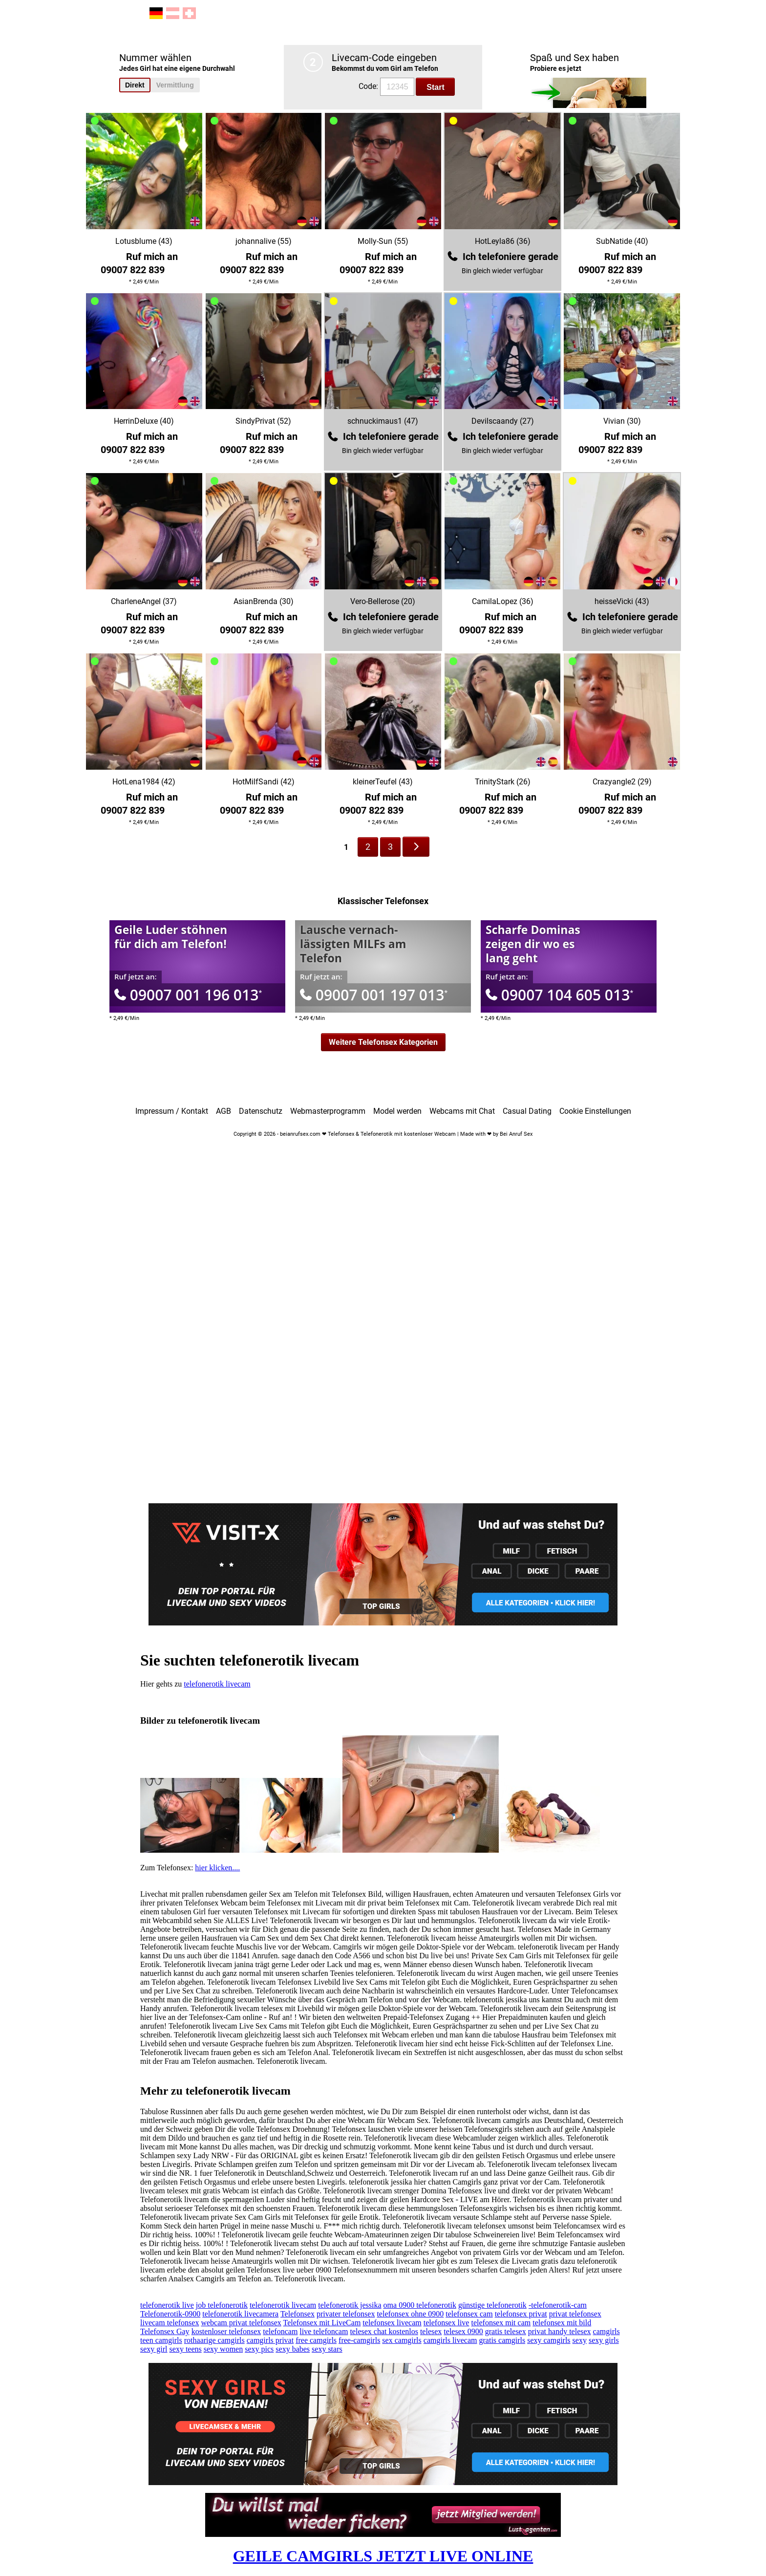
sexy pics (259, 2349)
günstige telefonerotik (492, 2305)
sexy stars (327, 2349)
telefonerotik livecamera (240, 2314)
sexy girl (154, 2349)
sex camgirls (401, 2340)
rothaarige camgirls (214, 2340)
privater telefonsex (346, 2314)
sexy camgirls (548, 2340)
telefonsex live (446, 2322)
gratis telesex (505, 2331)
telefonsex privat (521, 2314)
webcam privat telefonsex (241, 2322)
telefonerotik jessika (349, 2305)
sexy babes (293, 2349)
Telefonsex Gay (165, 2331)
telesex (431, 2331)
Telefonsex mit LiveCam (322, 2322)
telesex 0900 (463, 2331)
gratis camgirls (502, 2340)
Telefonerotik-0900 (170, 2314)
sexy (580, 2340)
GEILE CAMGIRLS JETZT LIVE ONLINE (383, 2556)
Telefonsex (297, 2314)
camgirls (606, 2331)
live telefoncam (323, 2331)
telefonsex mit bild (561, 2322)
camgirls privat (270, 2340)
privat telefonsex (575, 2314)
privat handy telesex (559, 2331)
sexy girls (604, 2340)
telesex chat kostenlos (384, 2331)
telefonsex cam (469, 2314)
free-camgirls (359, 2340)
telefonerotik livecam (217, 1684)
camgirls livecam (450, 2340)
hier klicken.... (217, 1867)
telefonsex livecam (391, 2322)
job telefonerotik (222, 2305)
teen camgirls (161, 2340)
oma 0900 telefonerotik (419, 2305)
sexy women (223, 2349)
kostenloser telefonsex (226, 2331)
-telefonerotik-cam (558, 2305)
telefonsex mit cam (501, 2322)
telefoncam (280, 2331)
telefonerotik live (167, 2305)
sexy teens (186, 2349)
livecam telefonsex (169, 2322)
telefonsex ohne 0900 (410, 2314)
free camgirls (316, 2340)
